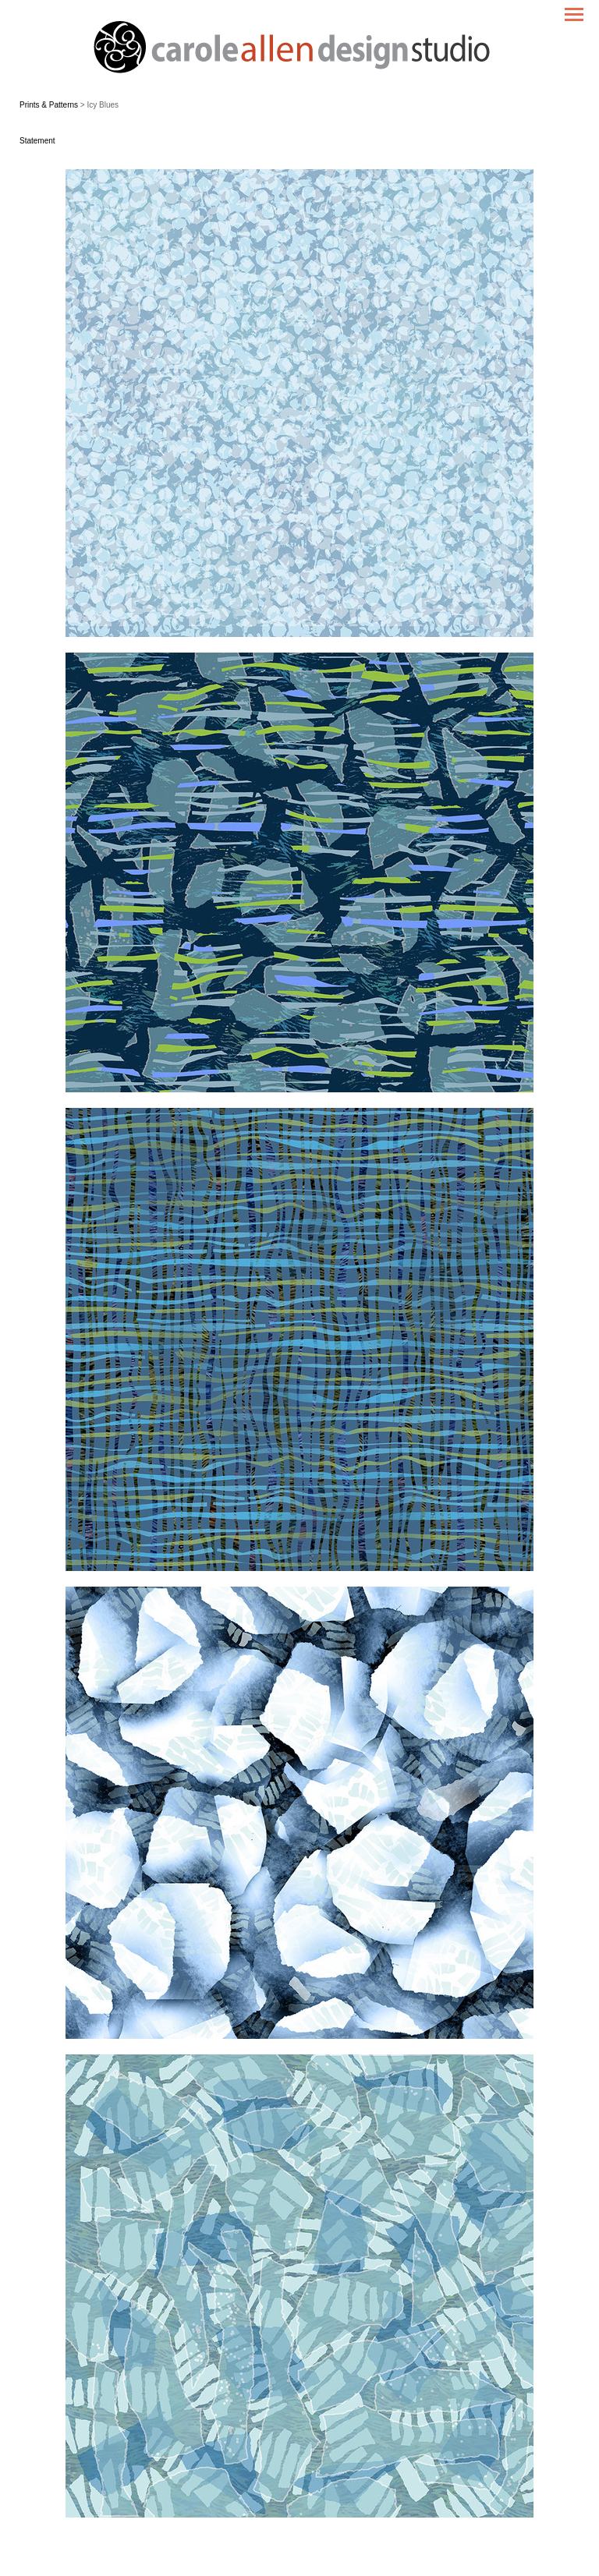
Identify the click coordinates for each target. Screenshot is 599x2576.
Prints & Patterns (48, 105)
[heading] (299, 49)
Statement (37, 140)
